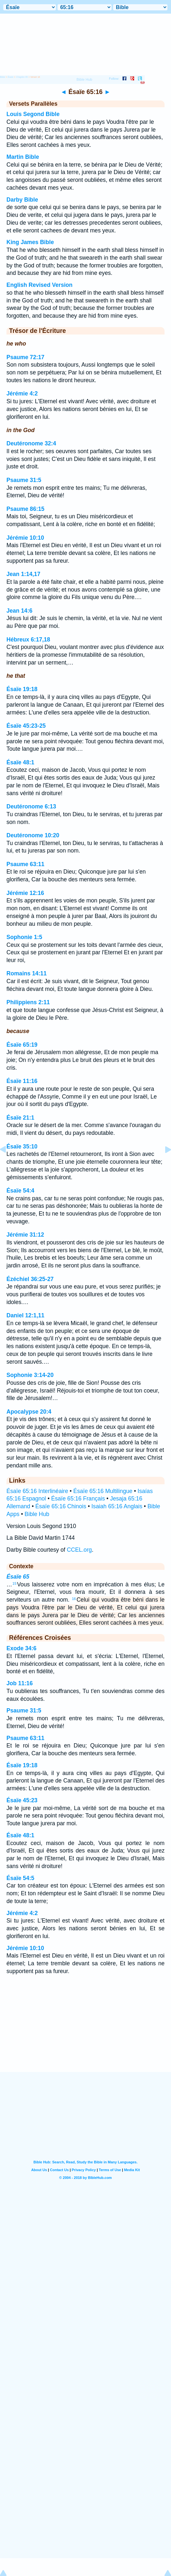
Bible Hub (37, 1514)
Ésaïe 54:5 (20, 1878)
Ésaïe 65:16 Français (78, 1498)
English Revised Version (39, 285)
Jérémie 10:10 (25, 538)
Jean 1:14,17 (23, 574)
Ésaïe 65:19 (21, 1044)
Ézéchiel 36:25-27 (30, 1279)
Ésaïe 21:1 (20, 1117)
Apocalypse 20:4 (28, 1411)
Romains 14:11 (26, 973)
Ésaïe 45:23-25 (26, 726)
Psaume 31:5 (23, 480)
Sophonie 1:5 (24, 937)
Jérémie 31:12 (25, 1234)
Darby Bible (22, 199)
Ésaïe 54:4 (20, 1190)
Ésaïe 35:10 (21, 1146)
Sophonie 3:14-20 (30, 1375)
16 (74, 1599)
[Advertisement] (85, 2031)
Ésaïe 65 (17, 1576)
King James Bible (30, 242)
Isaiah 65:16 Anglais (116, 1506)
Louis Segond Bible (32, 114)
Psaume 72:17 (25, 357)
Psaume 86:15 (25, 509)
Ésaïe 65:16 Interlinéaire (37, 1491)
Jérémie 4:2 (22, 393)
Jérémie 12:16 (25, 893)
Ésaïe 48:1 (20, 762)
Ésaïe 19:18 (21, 689)
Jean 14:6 (19, 610)
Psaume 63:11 (25, 864)
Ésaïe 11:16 (21, 1081)
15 (14, 1583)
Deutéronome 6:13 (31, 806)
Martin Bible (22, 157)
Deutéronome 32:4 (31, 443)
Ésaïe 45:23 (21, 1800)
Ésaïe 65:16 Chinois (60, 1506)
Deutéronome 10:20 (32, 835)
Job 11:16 (19, 1683)
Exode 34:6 (21, 1648)
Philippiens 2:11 (28, 1002)
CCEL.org (79, 1550)
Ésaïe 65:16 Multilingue (103, 1491)
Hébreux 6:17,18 (28, 639)
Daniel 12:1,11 (25, 1315)
